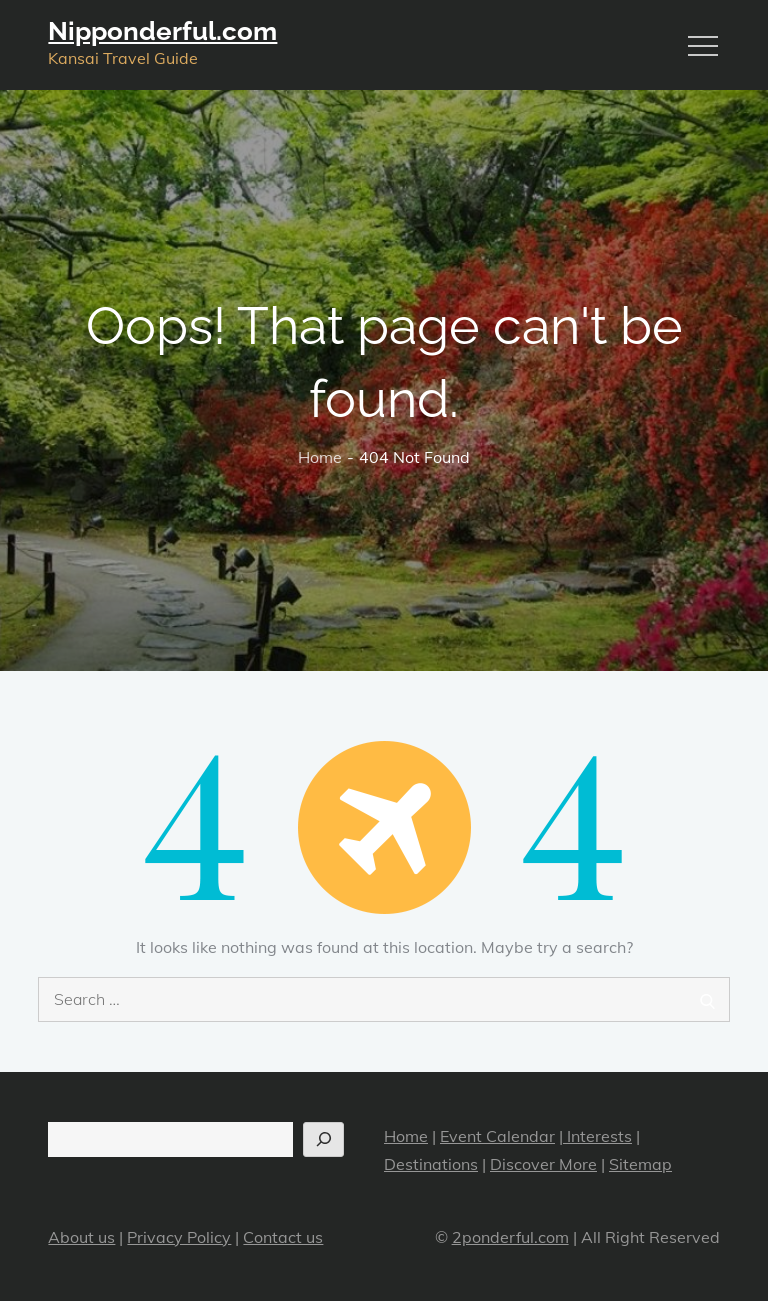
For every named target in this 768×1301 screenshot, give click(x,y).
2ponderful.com (510, 1237)
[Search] (323, 1139)
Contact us (283, 1237)
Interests (597, 1136)
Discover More (543, 1164)
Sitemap (640, 1164)
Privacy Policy (179, 1237)
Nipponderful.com (162, 31)
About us (81, 1237)
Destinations (431, 1164)
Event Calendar (497, 1136)
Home (406, 1136)
